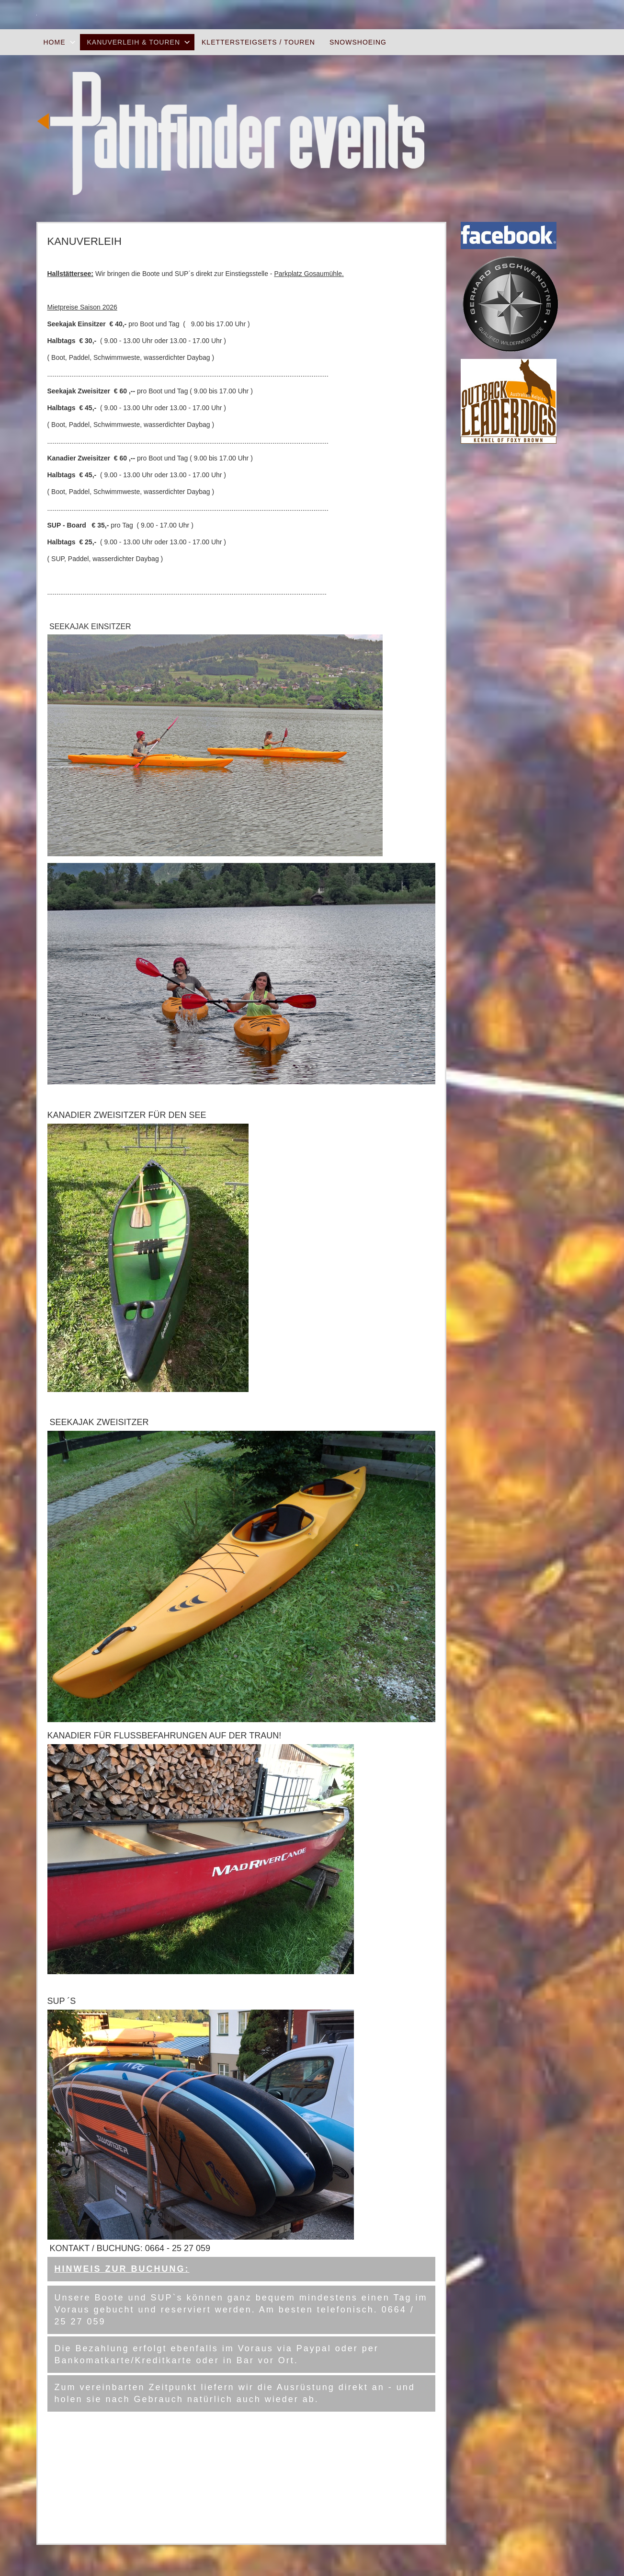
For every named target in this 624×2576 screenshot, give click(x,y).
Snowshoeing (357, 42)
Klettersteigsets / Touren (258, 42)
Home (55, 42)
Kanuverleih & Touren (134, 42)
